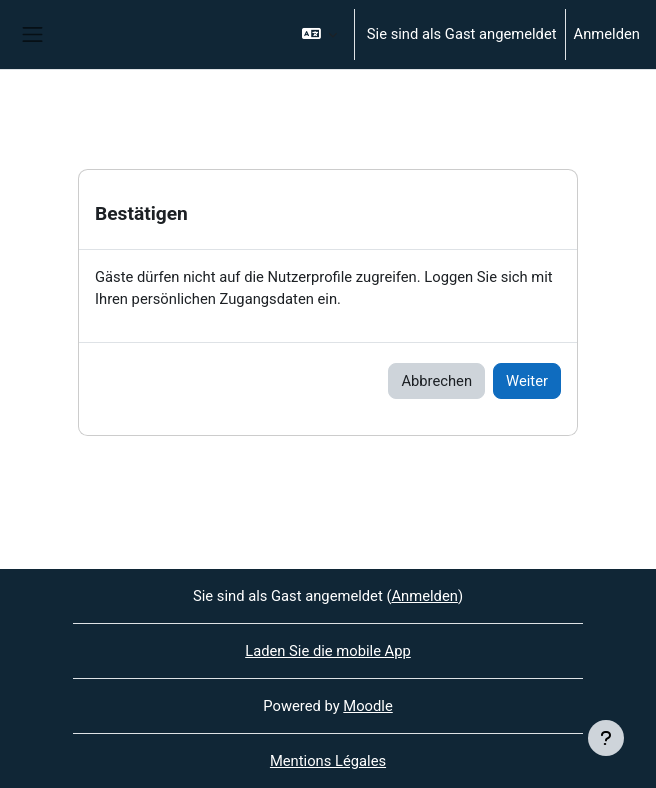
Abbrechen (436, 381)
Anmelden (607, 34)
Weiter (527, 381)
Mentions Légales (328, 761)
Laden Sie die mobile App (328, 651)
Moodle (367, 706)
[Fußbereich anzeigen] (606, 738)
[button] (318, 34)
